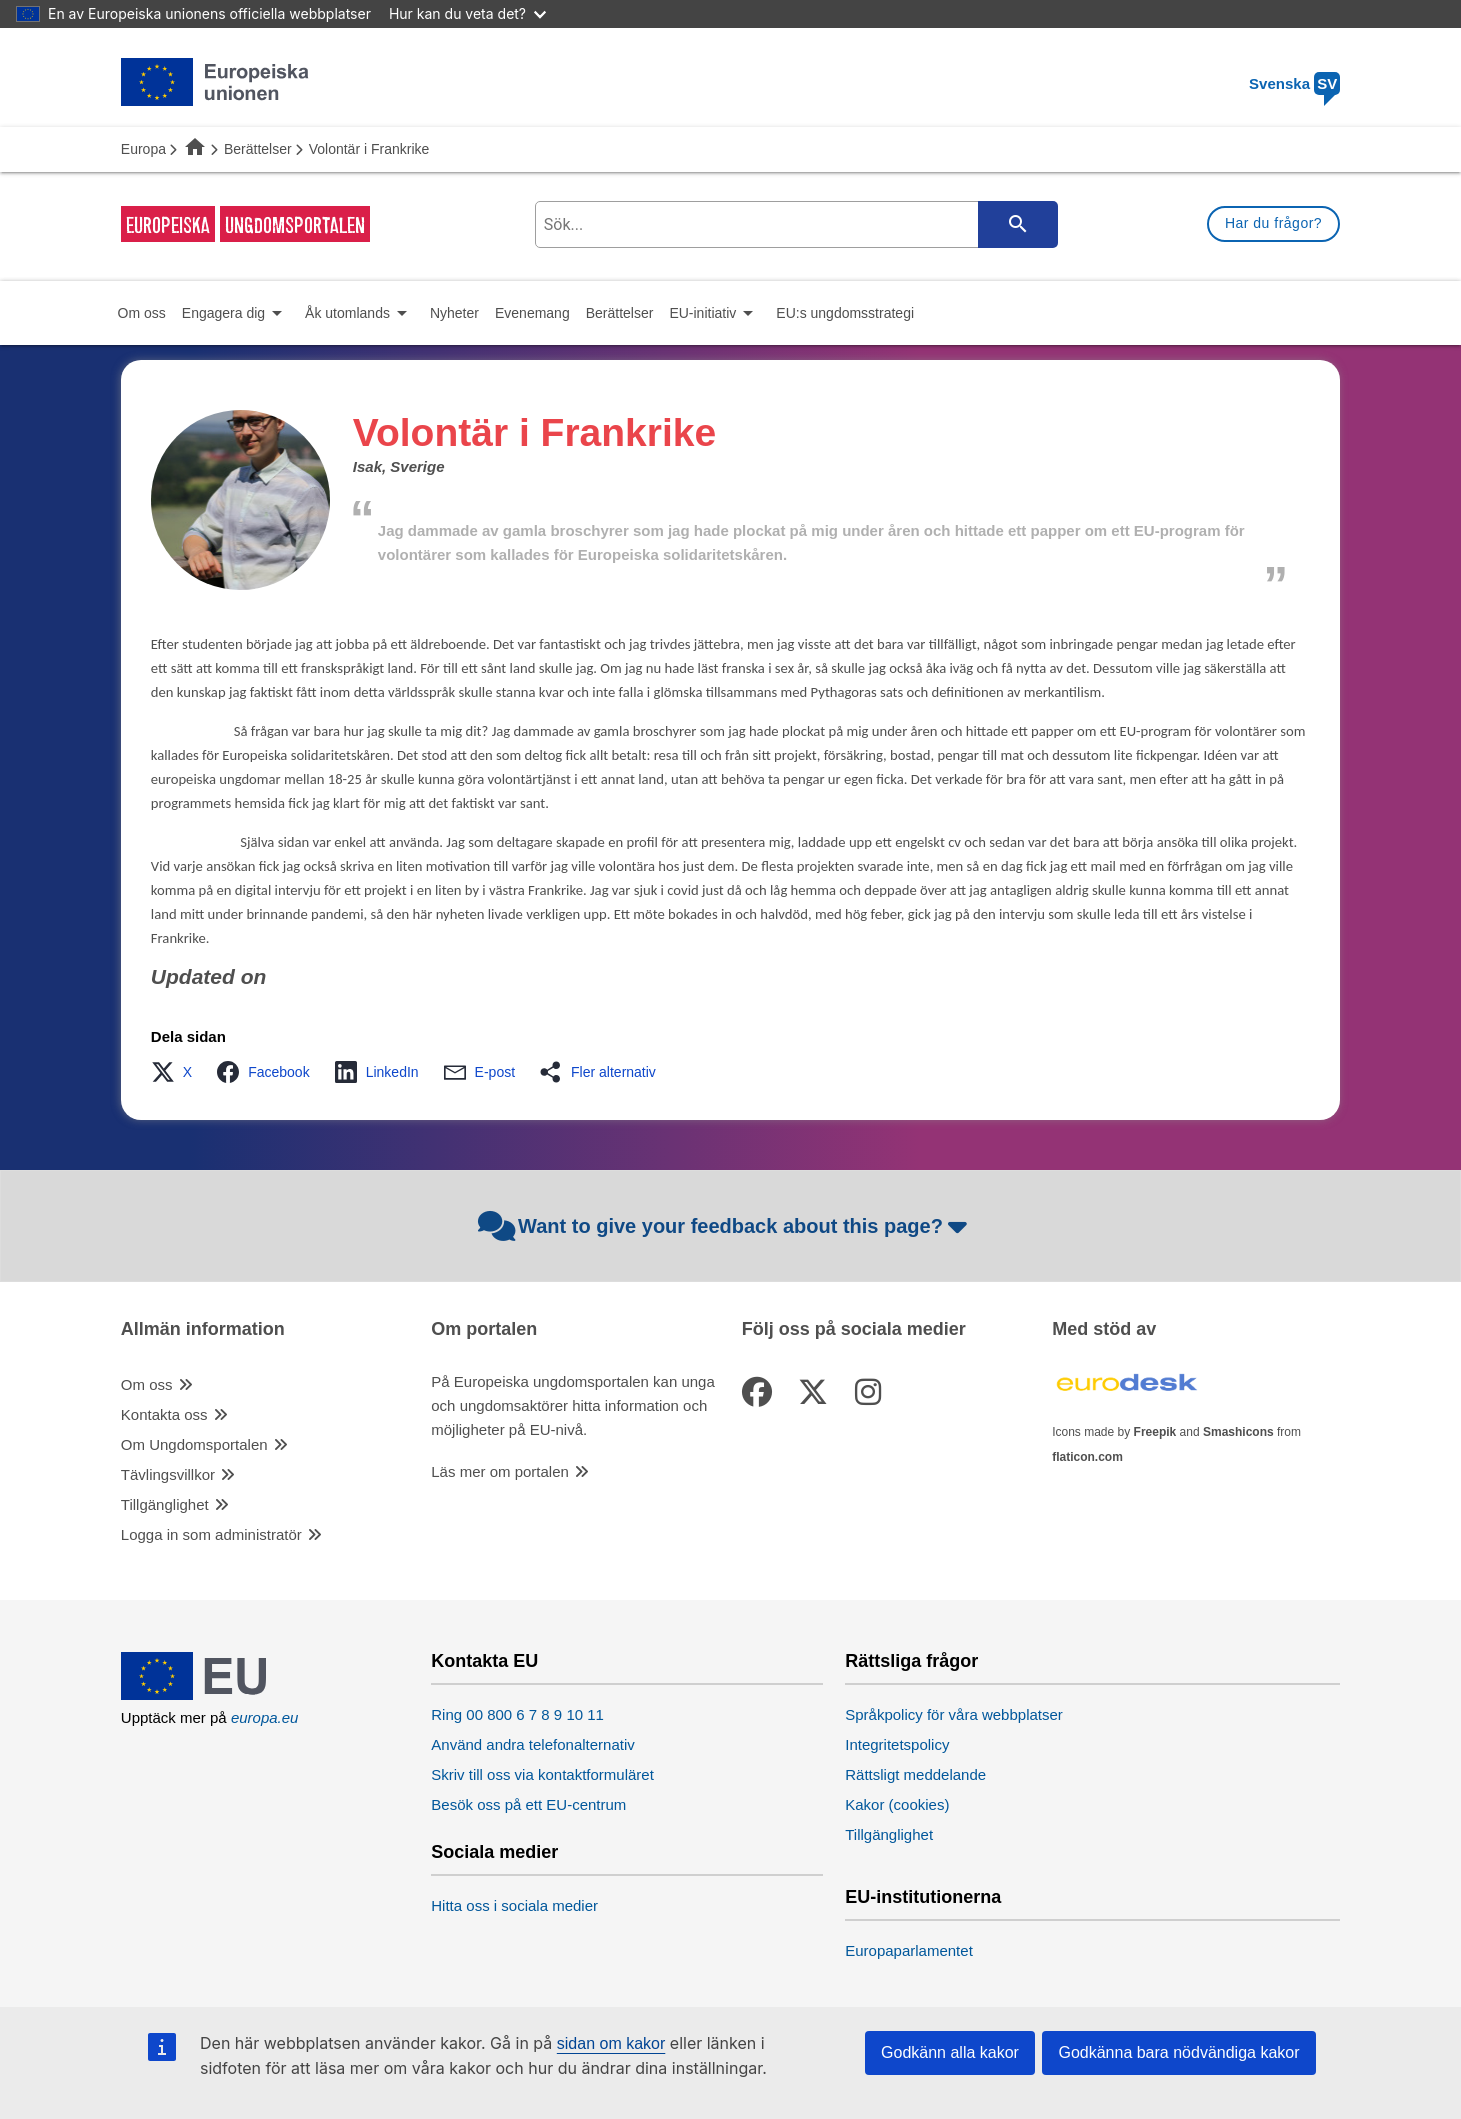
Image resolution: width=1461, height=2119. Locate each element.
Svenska (1294, 83)
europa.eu (265, 1717)
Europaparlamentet (909, 1950)
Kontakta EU (484, 1661)
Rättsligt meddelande (915, 1774)
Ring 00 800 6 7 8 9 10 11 (517, 1714)
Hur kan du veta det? (467, 13)
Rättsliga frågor (911, 1661)
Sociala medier (494, 1852)
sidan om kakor (611, 2043)
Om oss (147, 1384)
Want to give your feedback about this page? (725, 1226)
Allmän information (203, 1329)
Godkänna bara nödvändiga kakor (1178, 2052)
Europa (143, 149)
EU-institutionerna (923, 1897)
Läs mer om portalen (500, 1471)
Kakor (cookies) (897, 1804)
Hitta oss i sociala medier (514, 1905)
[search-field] (794, 224)
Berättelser (258, 149)
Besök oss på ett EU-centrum (528, 1804)
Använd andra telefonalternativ (532, 1744)
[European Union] (215, 1694)
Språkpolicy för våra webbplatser (954, 1714)
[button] (177, 1072)
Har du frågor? (1273, 223)
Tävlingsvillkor (168, 1474)
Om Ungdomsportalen (194, 1444)
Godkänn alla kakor (950, 2052)
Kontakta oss (164, 1414)
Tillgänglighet (165, 1504)
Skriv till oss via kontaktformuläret (542, 1774)
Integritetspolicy (897, 1744)
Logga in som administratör (211, 1534)
